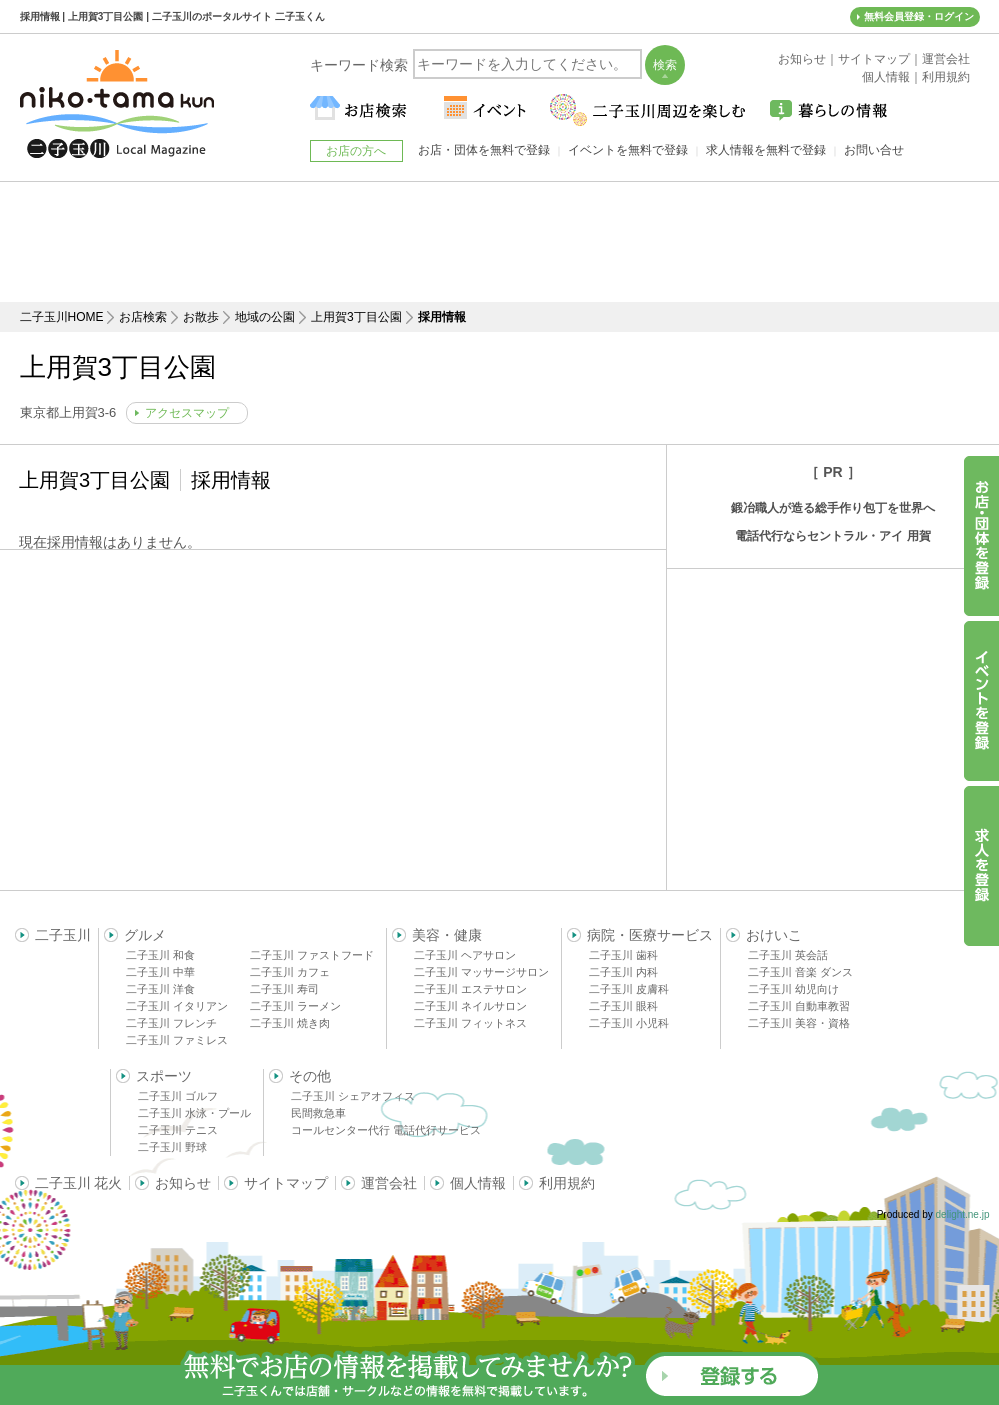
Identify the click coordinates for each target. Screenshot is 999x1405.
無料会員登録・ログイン (919, 16)
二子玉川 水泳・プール (194, 1113)
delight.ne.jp (963, 1214)
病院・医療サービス (650, 935)
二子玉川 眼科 (623, 1006)
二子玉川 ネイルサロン (470, 1006)
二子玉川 (63, 935)
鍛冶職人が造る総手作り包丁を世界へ (833, 508)
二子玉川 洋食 (160, 989)
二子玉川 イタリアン (177, 1006)
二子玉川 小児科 (629, 1023)
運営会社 (389, 1183)
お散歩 (201, 317)
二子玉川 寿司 (284, 989)
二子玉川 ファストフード (312, 955)
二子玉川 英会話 (788, 955)
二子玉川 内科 (623, 972)
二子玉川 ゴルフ (178, 1096)
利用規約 (567, 1183)
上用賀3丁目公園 (356, 317)
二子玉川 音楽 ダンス (800, 972)
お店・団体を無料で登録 (484, 150)
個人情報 (478, 1183)
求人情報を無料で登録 (766, 150)
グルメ (145, 935)
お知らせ (183, 1183)
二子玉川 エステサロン (470, 989)
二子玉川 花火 (79, 1183)
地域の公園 (265, 317)
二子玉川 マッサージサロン (481, 972)
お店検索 (143, 317)
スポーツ (164, 1076)
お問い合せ (874, 150)
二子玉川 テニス (178, 1130)
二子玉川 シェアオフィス (353, 1096)
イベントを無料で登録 (628, 150)
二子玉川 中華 (160, 972)
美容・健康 (447, 935)
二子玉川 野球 (172, 1147)
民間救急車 (318, 1113)
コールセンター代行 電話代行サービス (386, 1130)
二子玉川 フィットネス (470, 1023)
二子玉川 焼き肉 (290, 1023)
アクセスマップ (187, 413)
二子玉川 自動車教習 (799, 1006)
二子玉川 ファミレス (177, 1040)
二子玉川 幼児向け (793, 989)
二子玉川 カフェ (290, 972)
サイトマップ (286, 1183)
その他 (310, 1076)
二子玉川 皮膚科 (629, 989)
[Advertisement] (500, 242)
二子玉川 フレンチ (171, 1023)
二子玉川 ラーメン (295, 1006)
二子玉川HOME (62, 317)
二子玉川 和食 (160, 955)
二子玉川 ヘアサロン (465, 955)
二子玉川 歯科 (623, 955)
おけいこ (774, 935)
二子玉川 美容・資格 (799, 1023)
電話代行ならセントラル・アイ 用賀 (832, 536)
